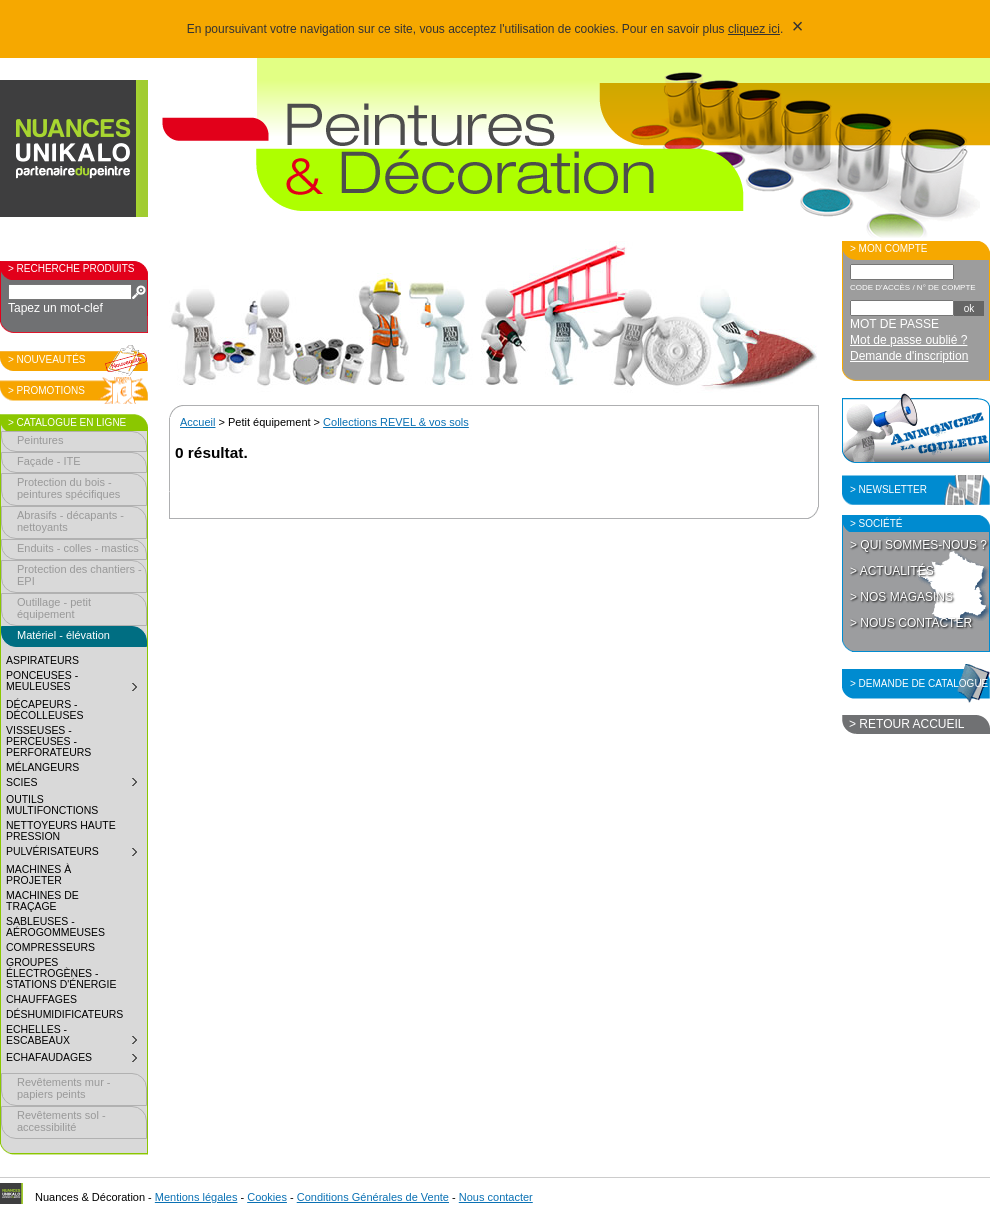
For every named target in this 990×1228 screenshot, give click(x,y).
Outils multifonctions (52, 805)
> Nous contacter (911, 623)
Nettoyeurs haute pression (61, 831)
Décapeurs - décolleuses (44, 710)
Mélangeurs (42, 767)
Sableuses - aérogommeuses (55, 927)
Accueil (197, 422)
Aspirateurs (42, 660)
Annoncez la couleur (916, 428)
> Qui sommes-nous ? (918, 545)
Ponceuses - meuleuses (76, 683)
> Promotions (46, 390)
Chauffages (41, 999)
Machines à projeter (38, 875)
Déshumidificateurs (64, 1014)
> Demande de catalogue (919, 683)
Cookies (267, 1197)
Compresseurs (50, 947)
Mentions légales (196, 1197)
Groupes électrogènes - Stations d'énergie (61, 973)
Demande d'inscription (909, 356)
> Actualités (892, 571)
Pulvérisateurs (76, 854)
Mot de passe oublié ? (908, 340)
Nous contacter (496, 1197)
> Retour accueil (906, 724)
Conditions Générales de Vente (373, 1197)
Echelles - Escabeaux (76, 1037)
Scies (76, 785)
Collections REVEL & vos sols (396, 422)
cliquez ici (754, 29)
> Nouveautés (47, 359)
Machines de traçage (42, 901)
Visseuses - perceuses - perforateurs (48, 741)
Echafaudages (76, 1060)
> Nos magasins (901, 597)
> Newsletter (888, 489)
